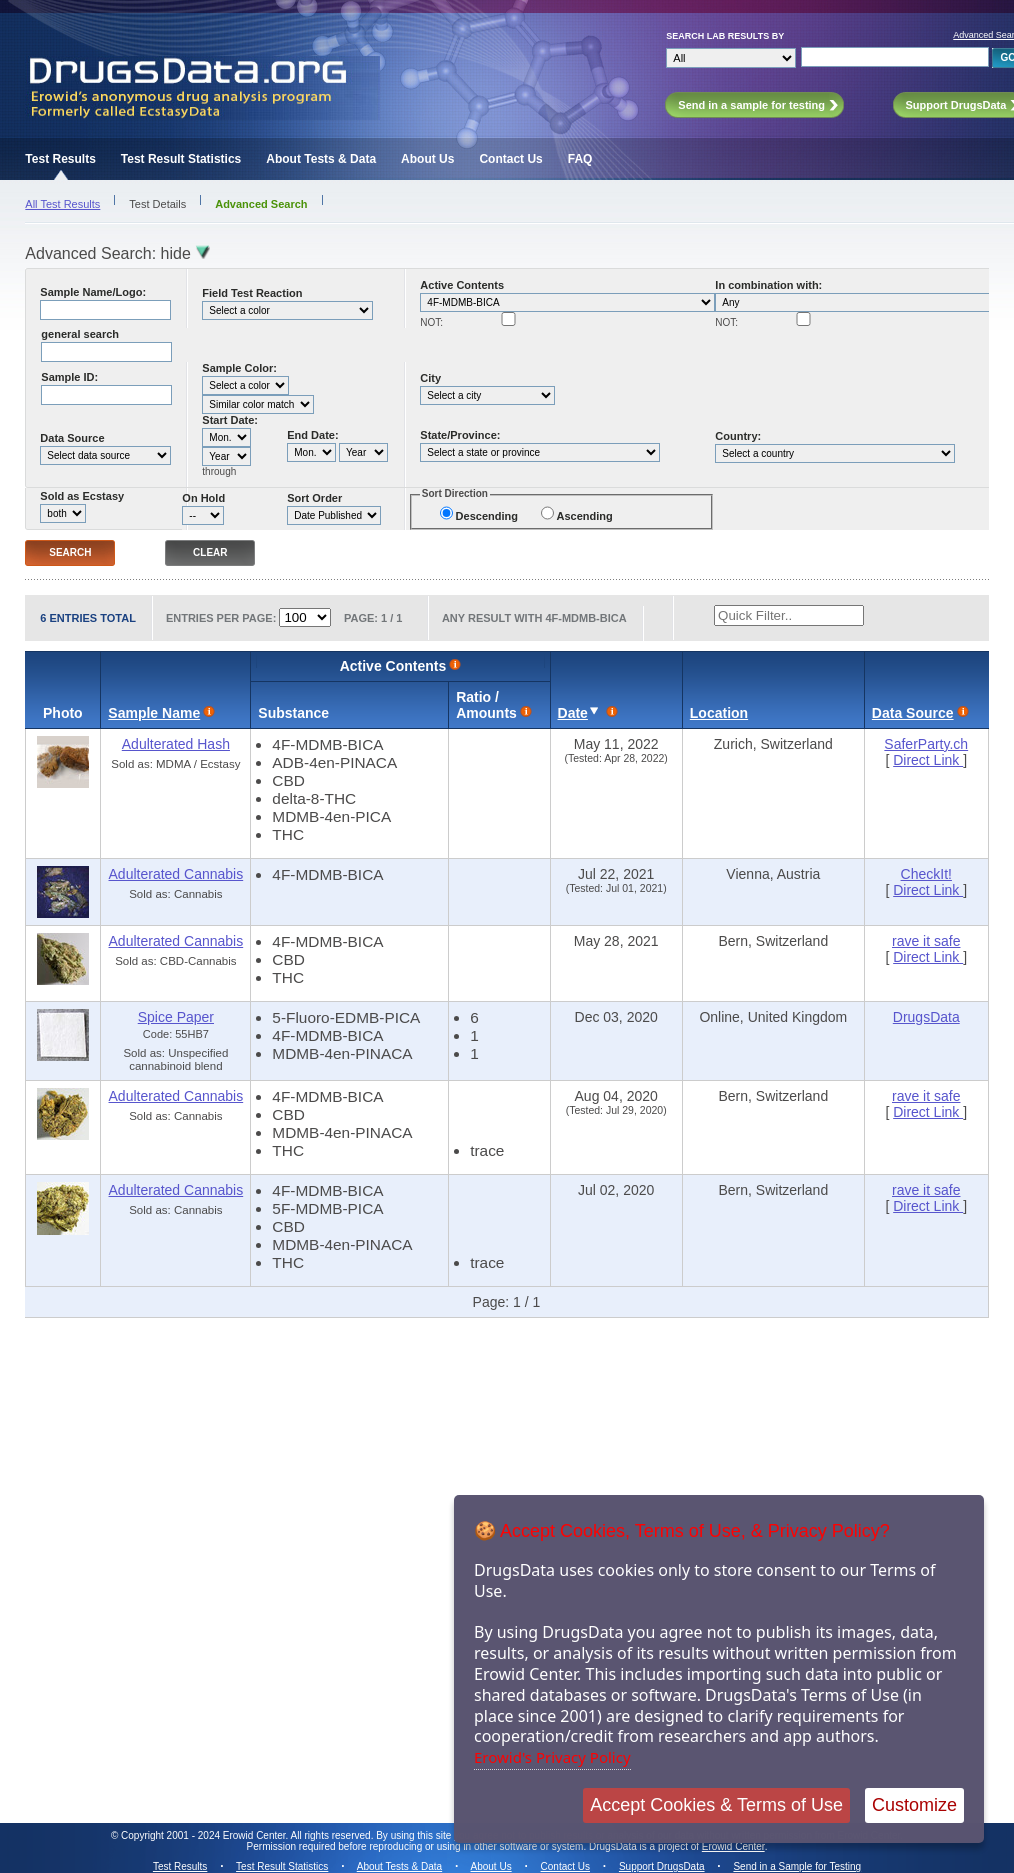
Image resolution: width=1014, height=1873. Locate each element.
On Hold (203, 498)
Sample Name (154, 713)
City (430, 378)
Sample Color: (239, 368)
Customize (914, 1805)
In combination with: (768, 285)
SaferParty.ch (926, 744)
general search (80, 334)
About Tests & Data (321, 159)
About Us (427, 159)
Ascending (585, 516)
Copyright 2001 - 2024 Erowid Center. (204, 1835)
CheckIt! (926, 874)
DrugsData (926, 1017)
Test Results (60, 159)
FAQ (580, 159)
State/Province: (460, 435)
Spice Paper (176, 1017)
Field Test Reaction (252, 293)
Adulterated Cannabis (176, 874)
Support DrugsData (662, 1866)
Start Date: (230, 420)
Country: (738, 436)
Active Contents (462, 285)
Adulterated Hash (176, 744)
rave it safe (926, 941)
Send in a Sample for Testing (797, 1866)
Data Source (72, 438)
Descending (487, 516)
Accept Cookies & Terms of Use (716, 1805)
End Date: (312, 435)
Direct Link (928, 760)
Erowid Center (733, 1846)
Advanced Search (261, 204)
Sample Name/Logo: (93, 292)
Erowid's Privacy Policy (552, 1757)
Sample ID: (69, 377)
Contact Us (510, 159)
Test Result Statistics (181, 159)
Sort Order (314, 498)
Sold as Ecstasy (82, 496)
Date (573, 713)
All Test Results (62, 204)
